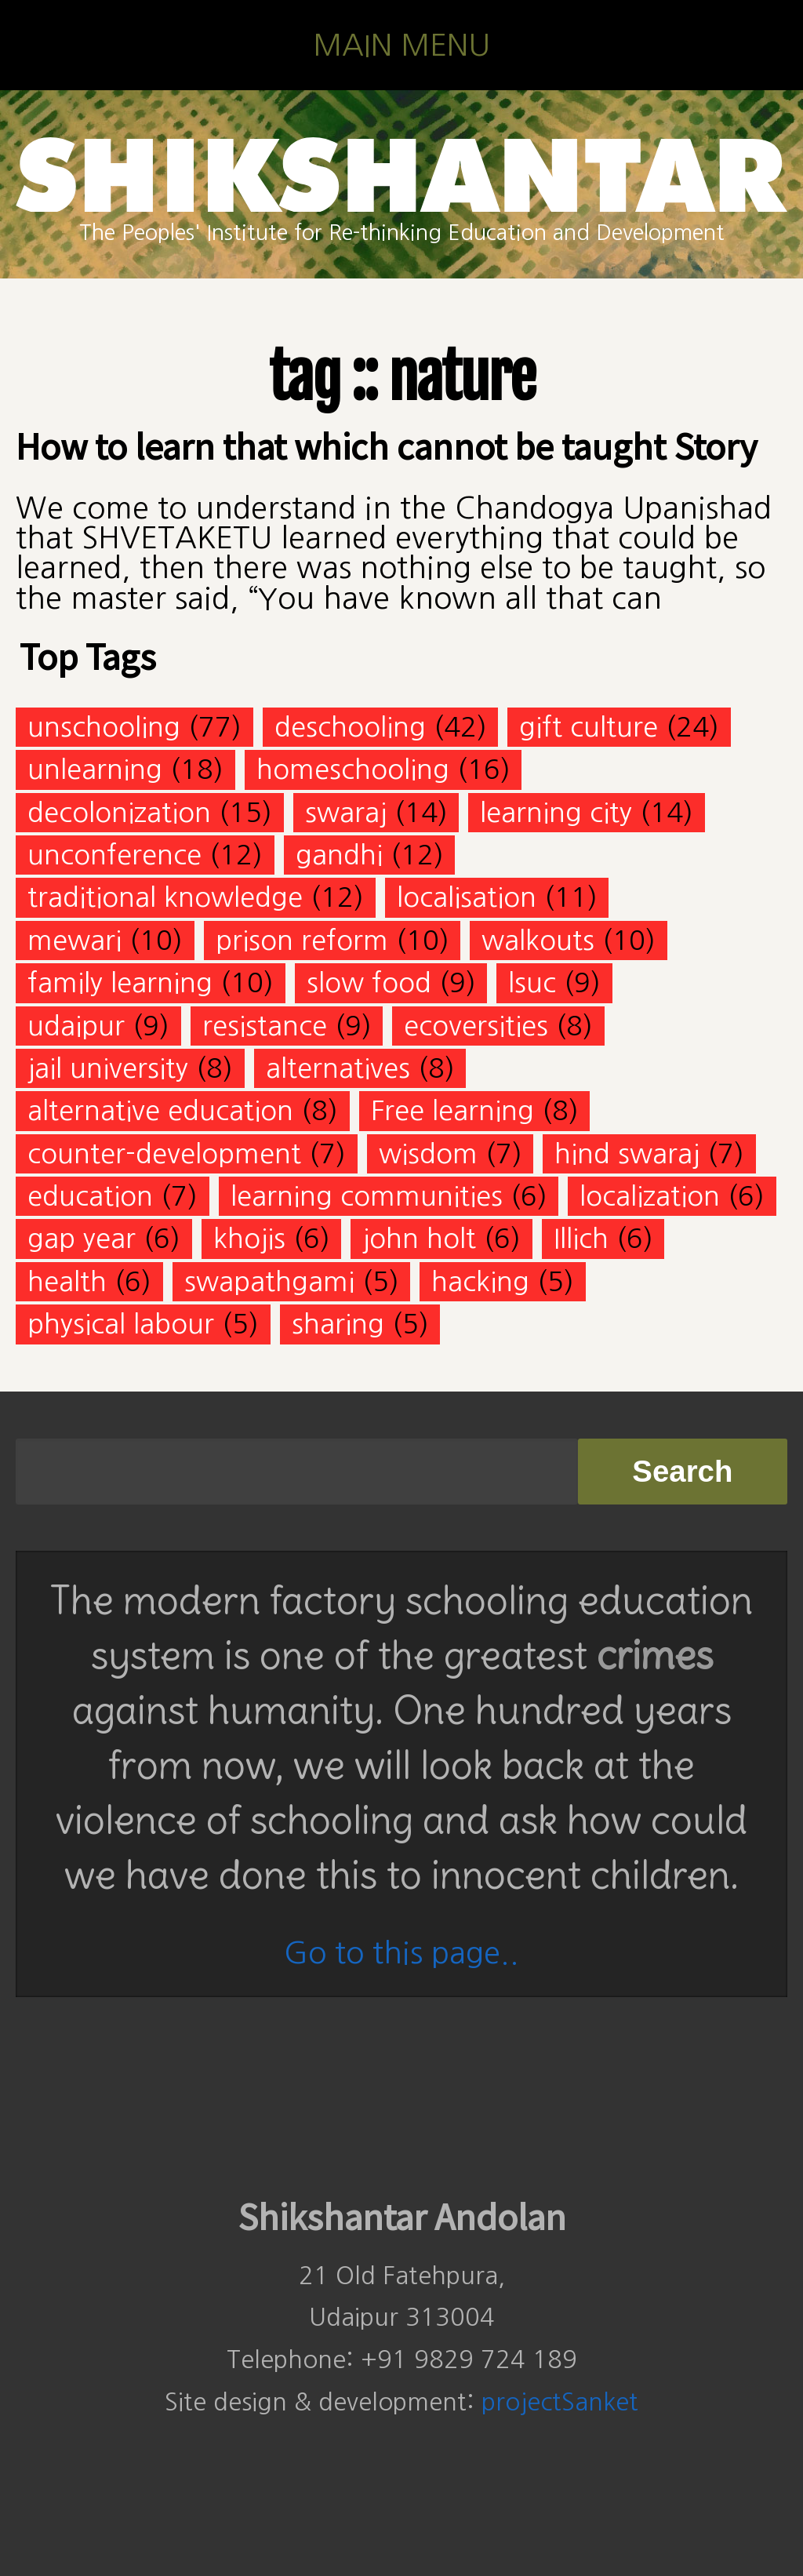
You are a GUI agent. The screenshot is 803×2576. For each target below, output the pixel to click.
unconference (114, 854)
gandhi (339, 854)
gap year (81, 1238)
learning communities (367, 1196)
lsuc (532, 982)
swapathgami (269, 1281)
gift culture (588, 726)
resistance (264, 1025)
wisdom (428, 1153)
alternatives (338, 1068)
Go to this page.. (401, 1952)
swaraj (346, 812)
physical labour (120, 1323)
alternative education (160, 1110)
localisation (466, 897)
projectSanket (559, 2402)
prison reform (302, 940)
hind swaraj (626, 1153)
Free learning (452, 1110)
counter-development (164, 1153)
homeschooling (352, 769)
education (90, 1196)
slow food (369, 982)
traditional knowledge (165, 897)
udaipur (76, 1025)
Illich (581, 1238)
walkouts (537, 940)
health (67, 1281)
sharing (338, 1323)
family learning (120, 982)
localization (650, 1196)
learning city (556, 812)
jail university (107, 1068)
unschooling (103, 726)
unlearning (94, 769)
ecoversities (476, 1025)
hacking (480, 1281)
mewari (74, 940)
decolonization (119, 812)
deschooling (350, 726)
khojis (249, 1238)
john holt (419, 1238)
